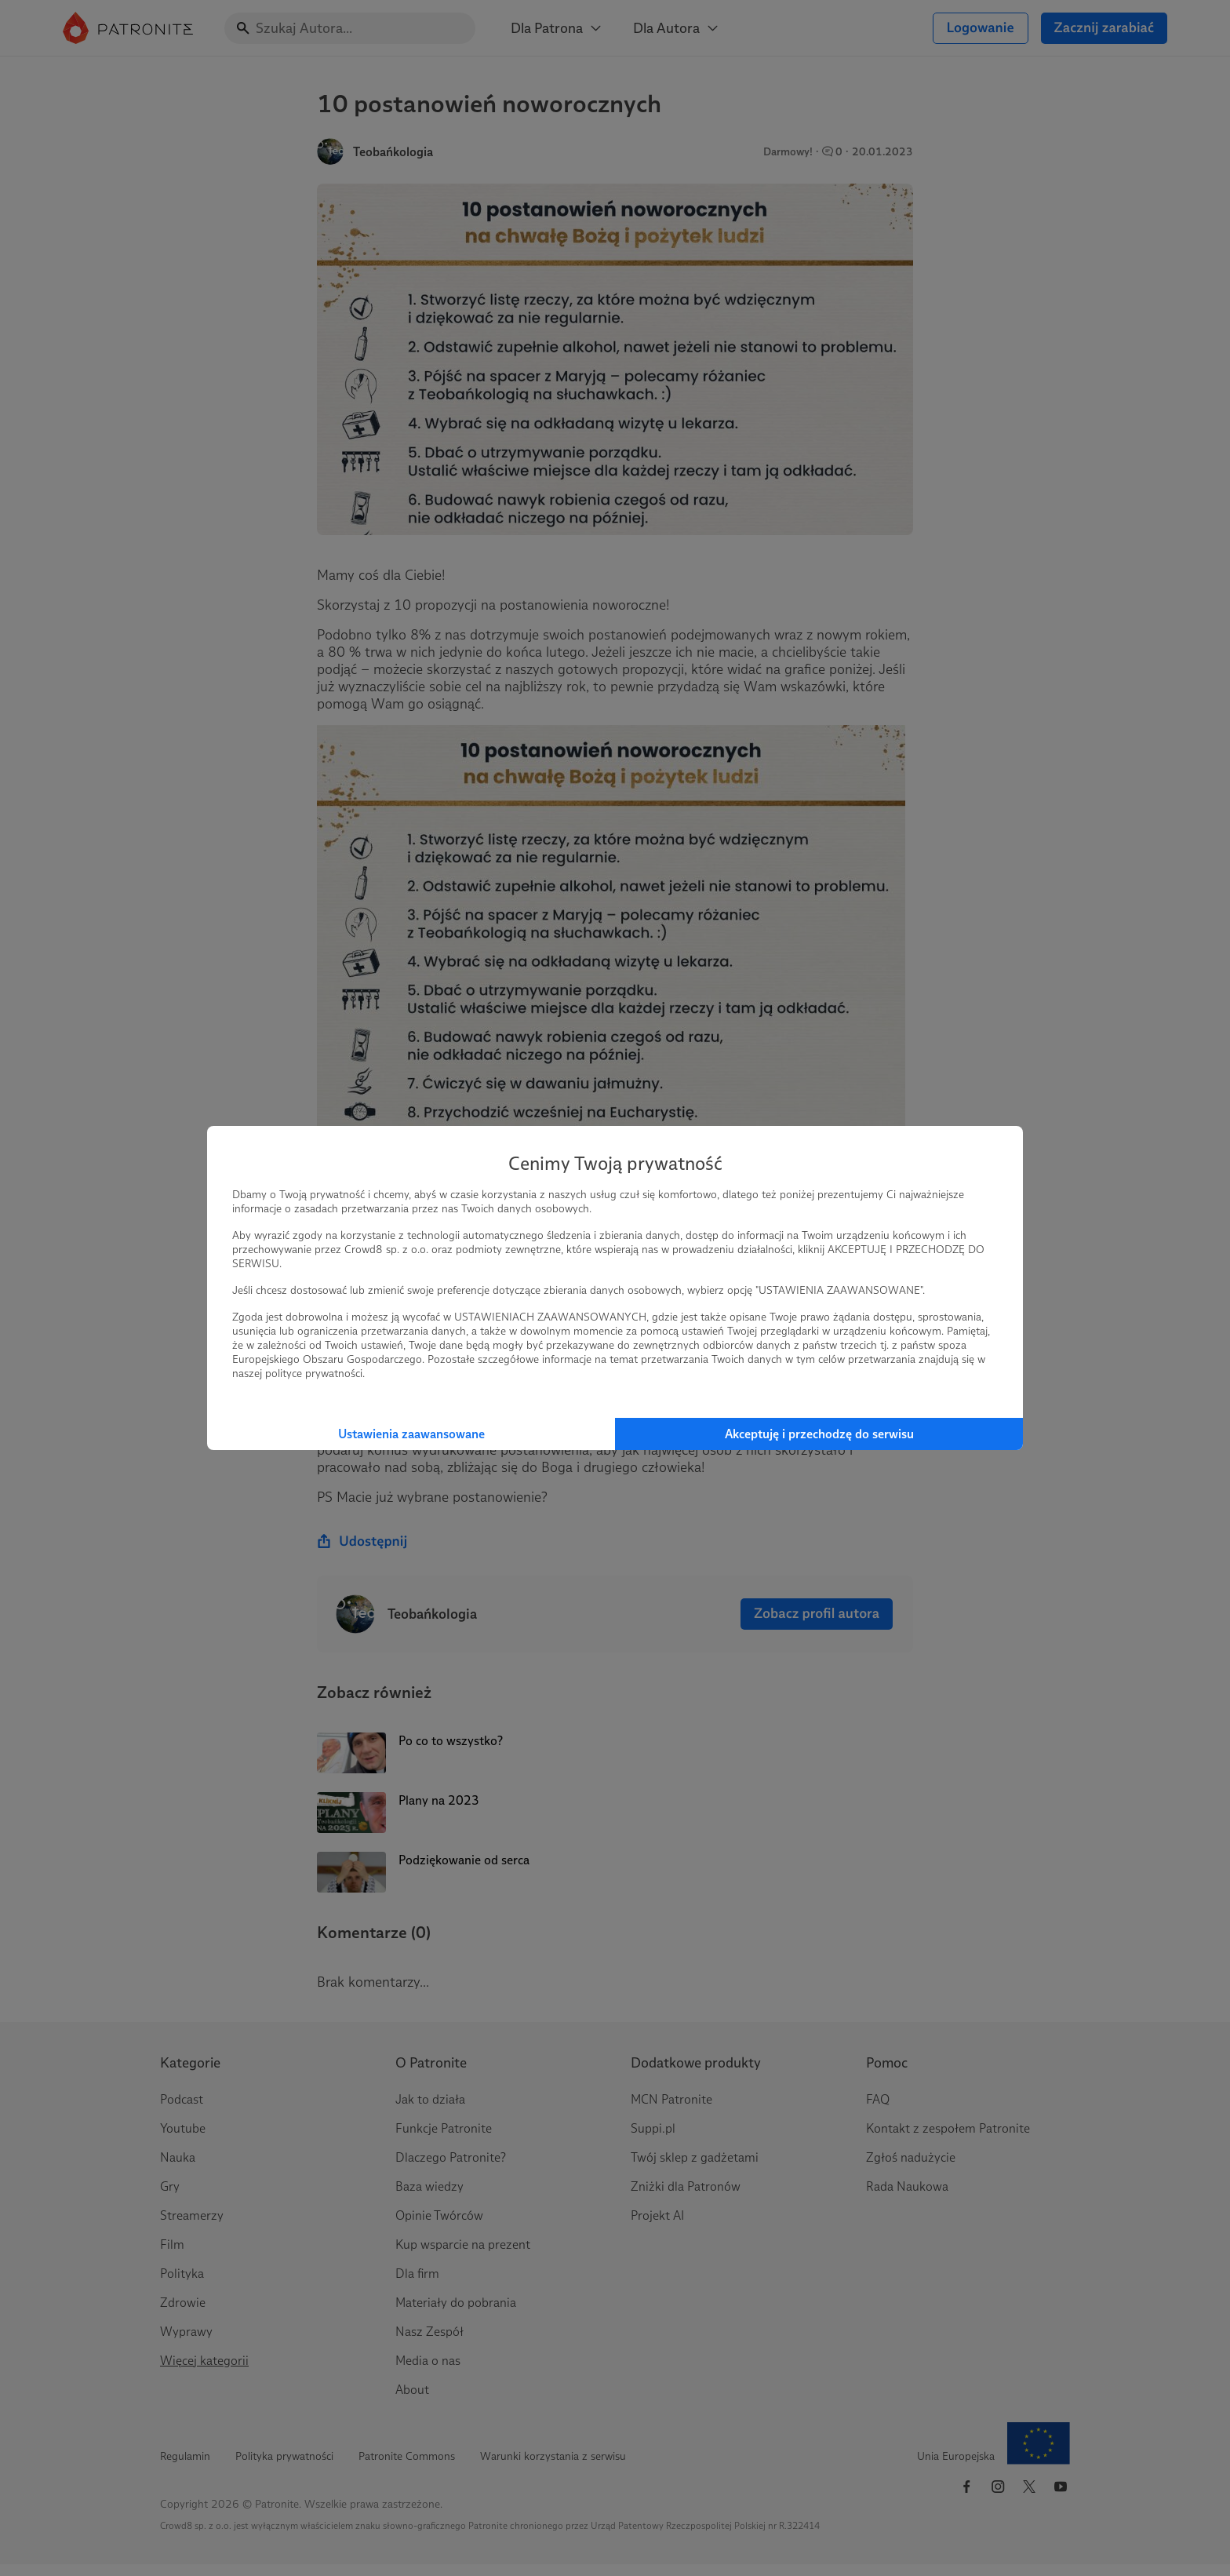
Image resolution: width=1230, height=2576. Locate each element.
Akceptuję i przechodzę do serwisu (819, 1434)
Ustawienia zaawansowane (411, 1434)
